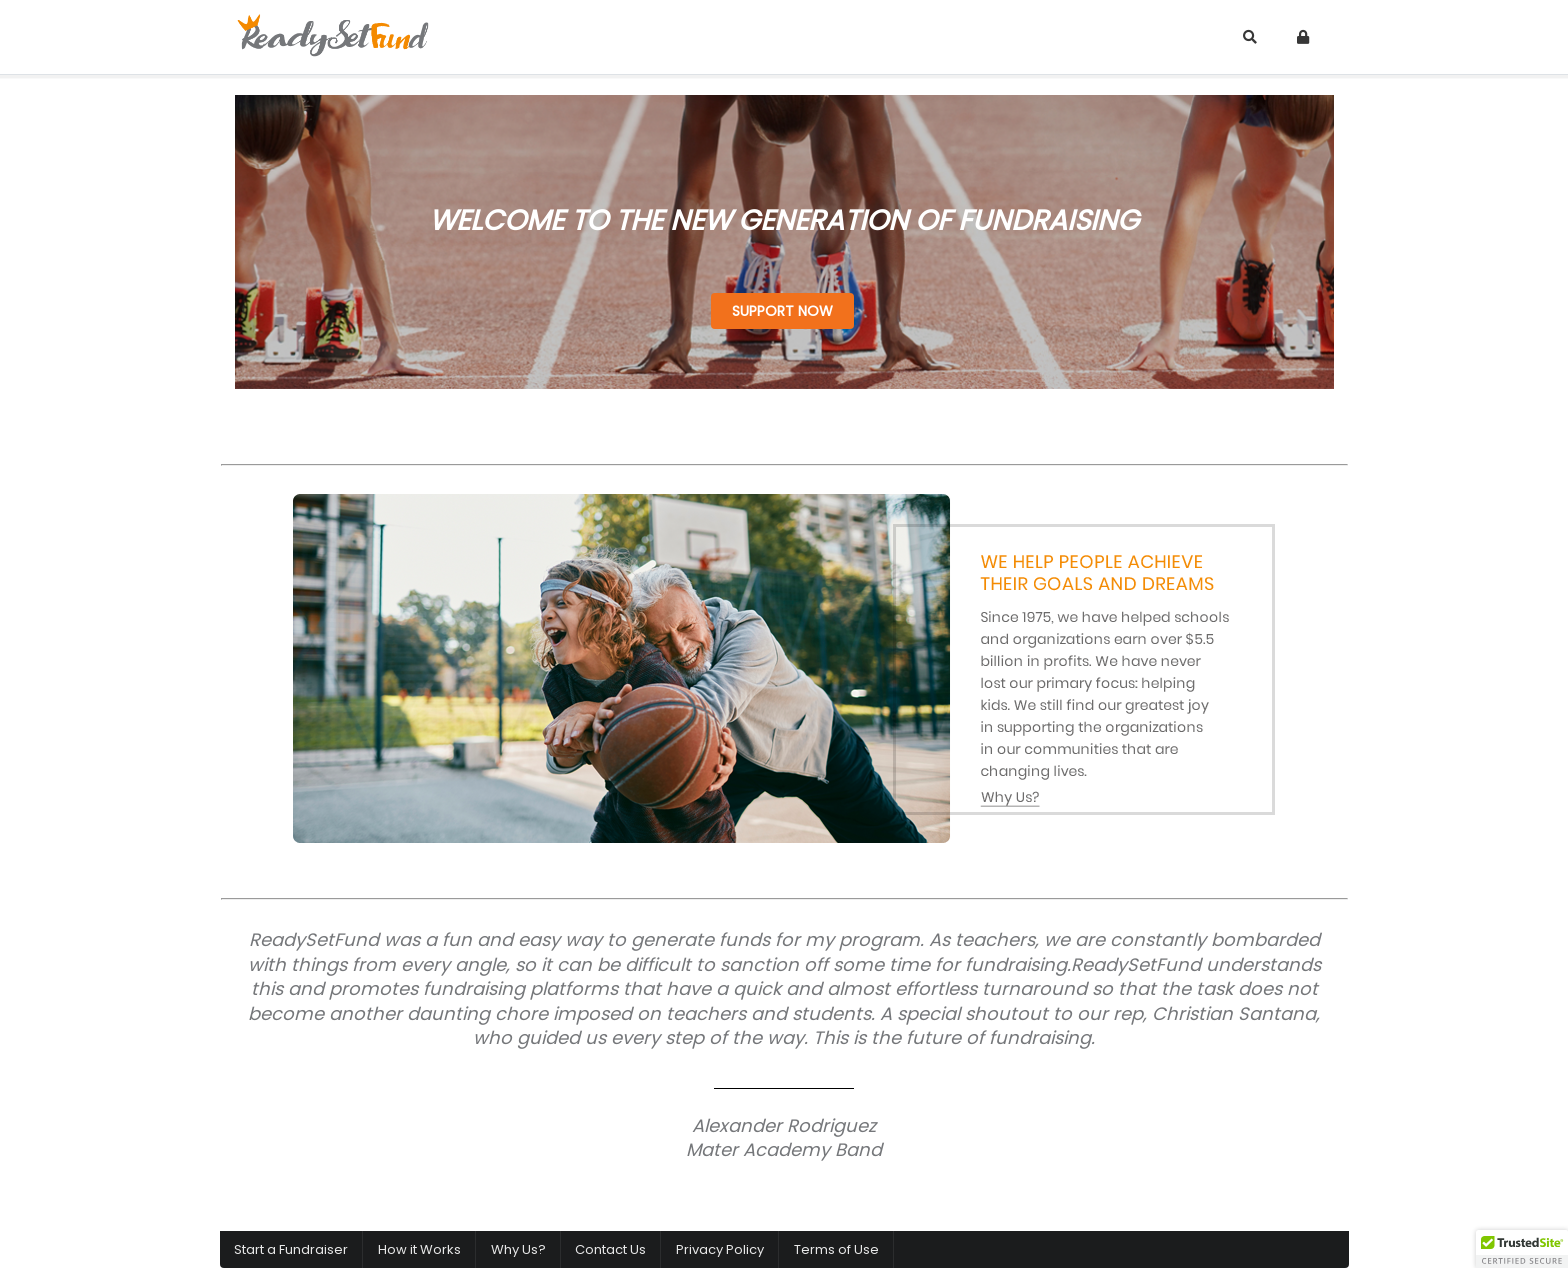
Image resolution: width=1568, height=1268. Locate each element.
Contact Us (610, 1249)
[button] (1522, 1249)
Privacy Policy (720, 1249)
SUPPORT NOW (782, 311)
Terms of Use (836, 1249)
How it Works (419, 1249)
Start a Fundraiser (291, 1249)
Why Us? (518, 1249)
